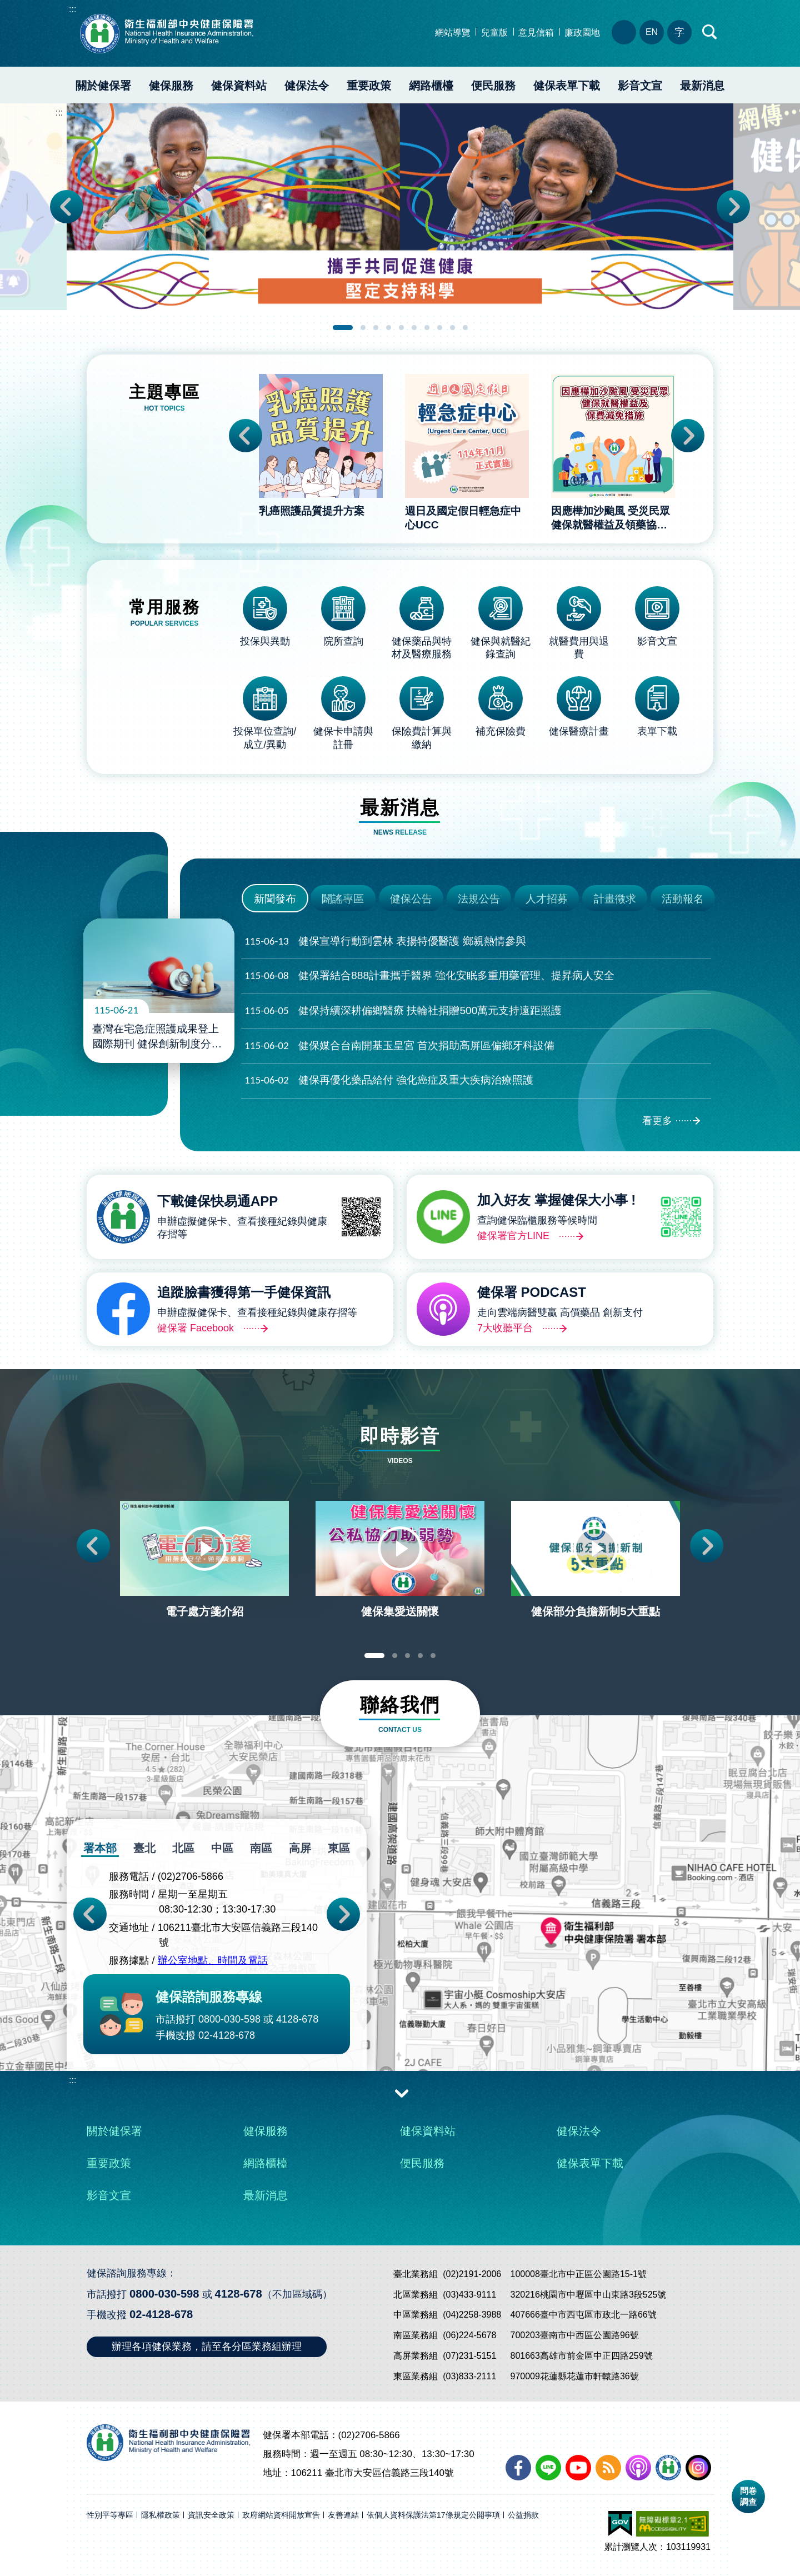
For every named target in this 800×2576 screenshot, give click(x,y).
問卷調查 (748, 2496)
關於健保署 (103, 85)
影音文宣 (640, 85)
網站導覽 (453, 32)
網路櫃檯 (431, 85)
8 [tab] (439, 327)
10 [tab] (465, 327)
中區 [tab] (222, 1848)
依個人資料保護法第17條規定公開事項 (433, 2515)
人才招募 (547, 899)
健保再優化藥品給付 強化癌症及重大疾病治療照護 (388, 1080)
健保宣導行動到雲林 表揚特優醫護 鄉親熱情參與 (385, 941)
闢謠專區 (343, 899)
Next (733, 206)
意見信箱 (536, 32)
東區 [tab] (339, 1848)
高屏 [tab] (300, 1848)
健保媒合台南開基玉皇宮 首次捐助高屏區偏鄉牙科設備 (399, 1046)
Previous (66, 206)
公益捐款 (523, 2515)
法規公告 (479, 899)
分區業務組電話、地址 (624, 32)
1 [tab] (343, 327)
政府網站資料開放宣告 (281, 2515)
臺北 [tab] (144, 1848)
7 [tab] (426, 327)
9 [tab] (452, 327)
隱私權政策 (160, 2515)
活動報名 (683, 899)
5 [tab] (401, 327)
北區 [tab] (183, 1848)
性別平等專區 (110, 2515)
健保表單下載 (566, 85)
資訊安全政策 (211, 2515)
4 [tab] (388, 327)
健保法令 (306, 85)
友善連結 (343, 2515)
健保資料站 (239, 85)
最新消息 (702, 85)
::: (72, 9)
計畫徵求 (615, 899)
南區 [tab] (261, 1848)
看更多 (657, 1120)
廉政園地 (582, 32)
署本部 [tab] (100, 1848)
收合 (401, 2092)
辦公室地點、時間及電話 (213, 1960)
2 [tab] (363, 327)
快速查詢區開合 (710, 32)
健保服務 (171, 85)
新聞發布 (275, 899)
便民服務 (493, 85)
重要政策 (369, 85)
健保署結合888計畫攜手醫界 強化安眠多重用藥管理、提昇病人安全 (429, 976)
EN (652, 32)
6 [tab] (414, 327)
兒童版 (494, 32)
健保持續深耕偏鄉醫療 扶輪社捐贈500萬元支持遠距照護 (403, 1011)
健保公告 (411, 899)
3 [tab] (375, 327)
